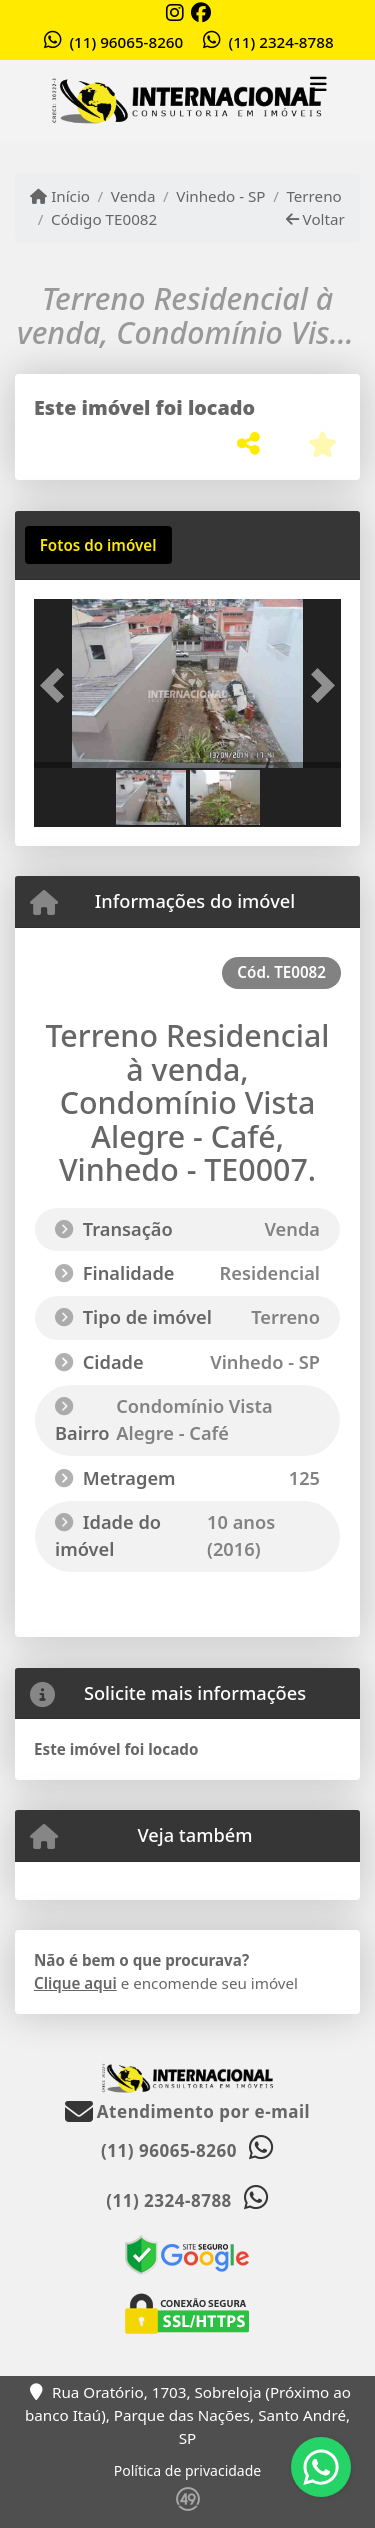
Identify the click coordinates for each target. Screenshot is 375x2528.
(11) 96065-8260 (126, 42)
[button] (57, 685)
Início (60, 196)
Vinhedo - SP (220, 196)
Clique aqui (75, 1983)
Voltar (315, 219)
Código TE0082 (104, 219)
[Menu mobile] (187, 102)
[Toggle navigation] (318, 87)
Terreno (313, 196)
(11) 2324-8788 (280, 42)
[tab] (98, 545)
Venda (133, 196)
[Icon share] (175, 12)
